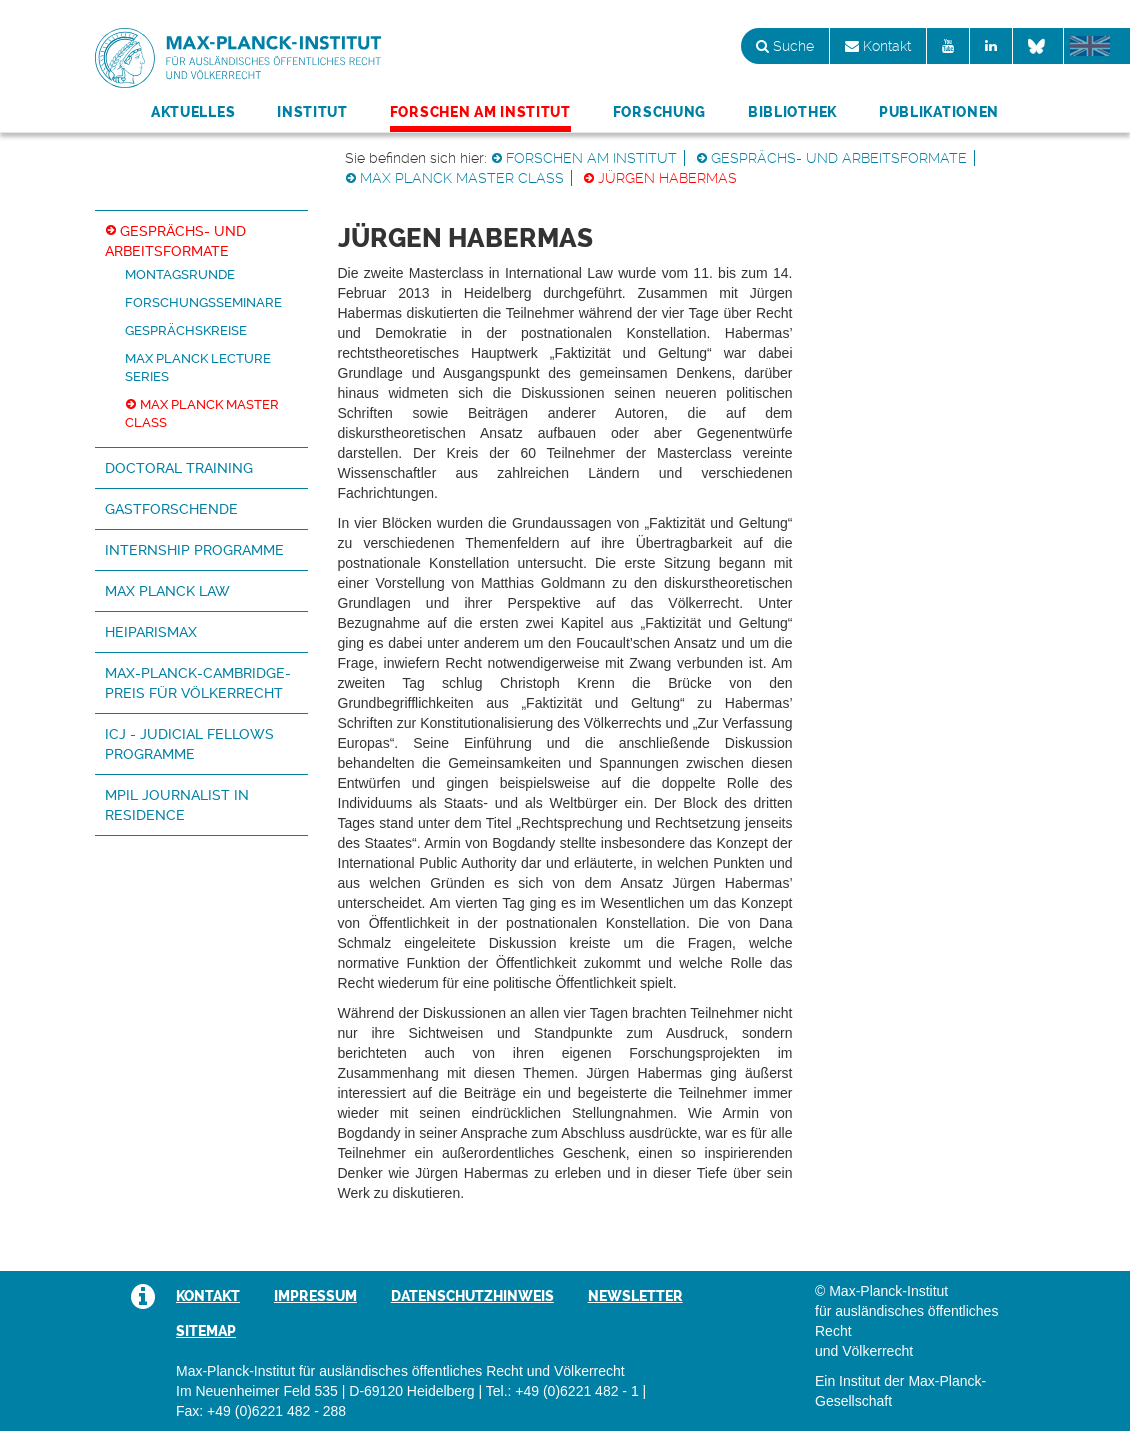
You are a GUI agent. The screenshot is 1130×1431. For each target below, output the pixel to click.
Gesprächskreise (186, 330)
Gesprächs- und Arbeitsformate (839, 158)
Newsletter (635, 1296)
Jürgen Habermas (667, 178)
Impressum (315, 1296)
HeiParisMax (151, 632)
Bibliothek (792, 112)
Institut (312, 112)
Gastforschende (171, 509)
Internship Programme (194, 550)
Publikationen (939, 112)
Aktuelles (193, 112)
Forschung (659, 112)
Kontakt (878, 46)
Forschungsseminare (203, 302)
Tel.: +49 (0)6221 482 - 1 (562, 1391)
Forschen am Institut (480, 112)
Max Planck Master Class (462, 178)
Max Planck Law (167, 591)
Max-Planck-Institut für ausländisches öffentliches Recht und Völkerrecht (238, 58)
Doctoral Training (179, 468)
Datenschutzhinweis (472, 1296)
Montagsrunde (180, 274)
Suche (785, 46)
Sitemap (206, 1331)
